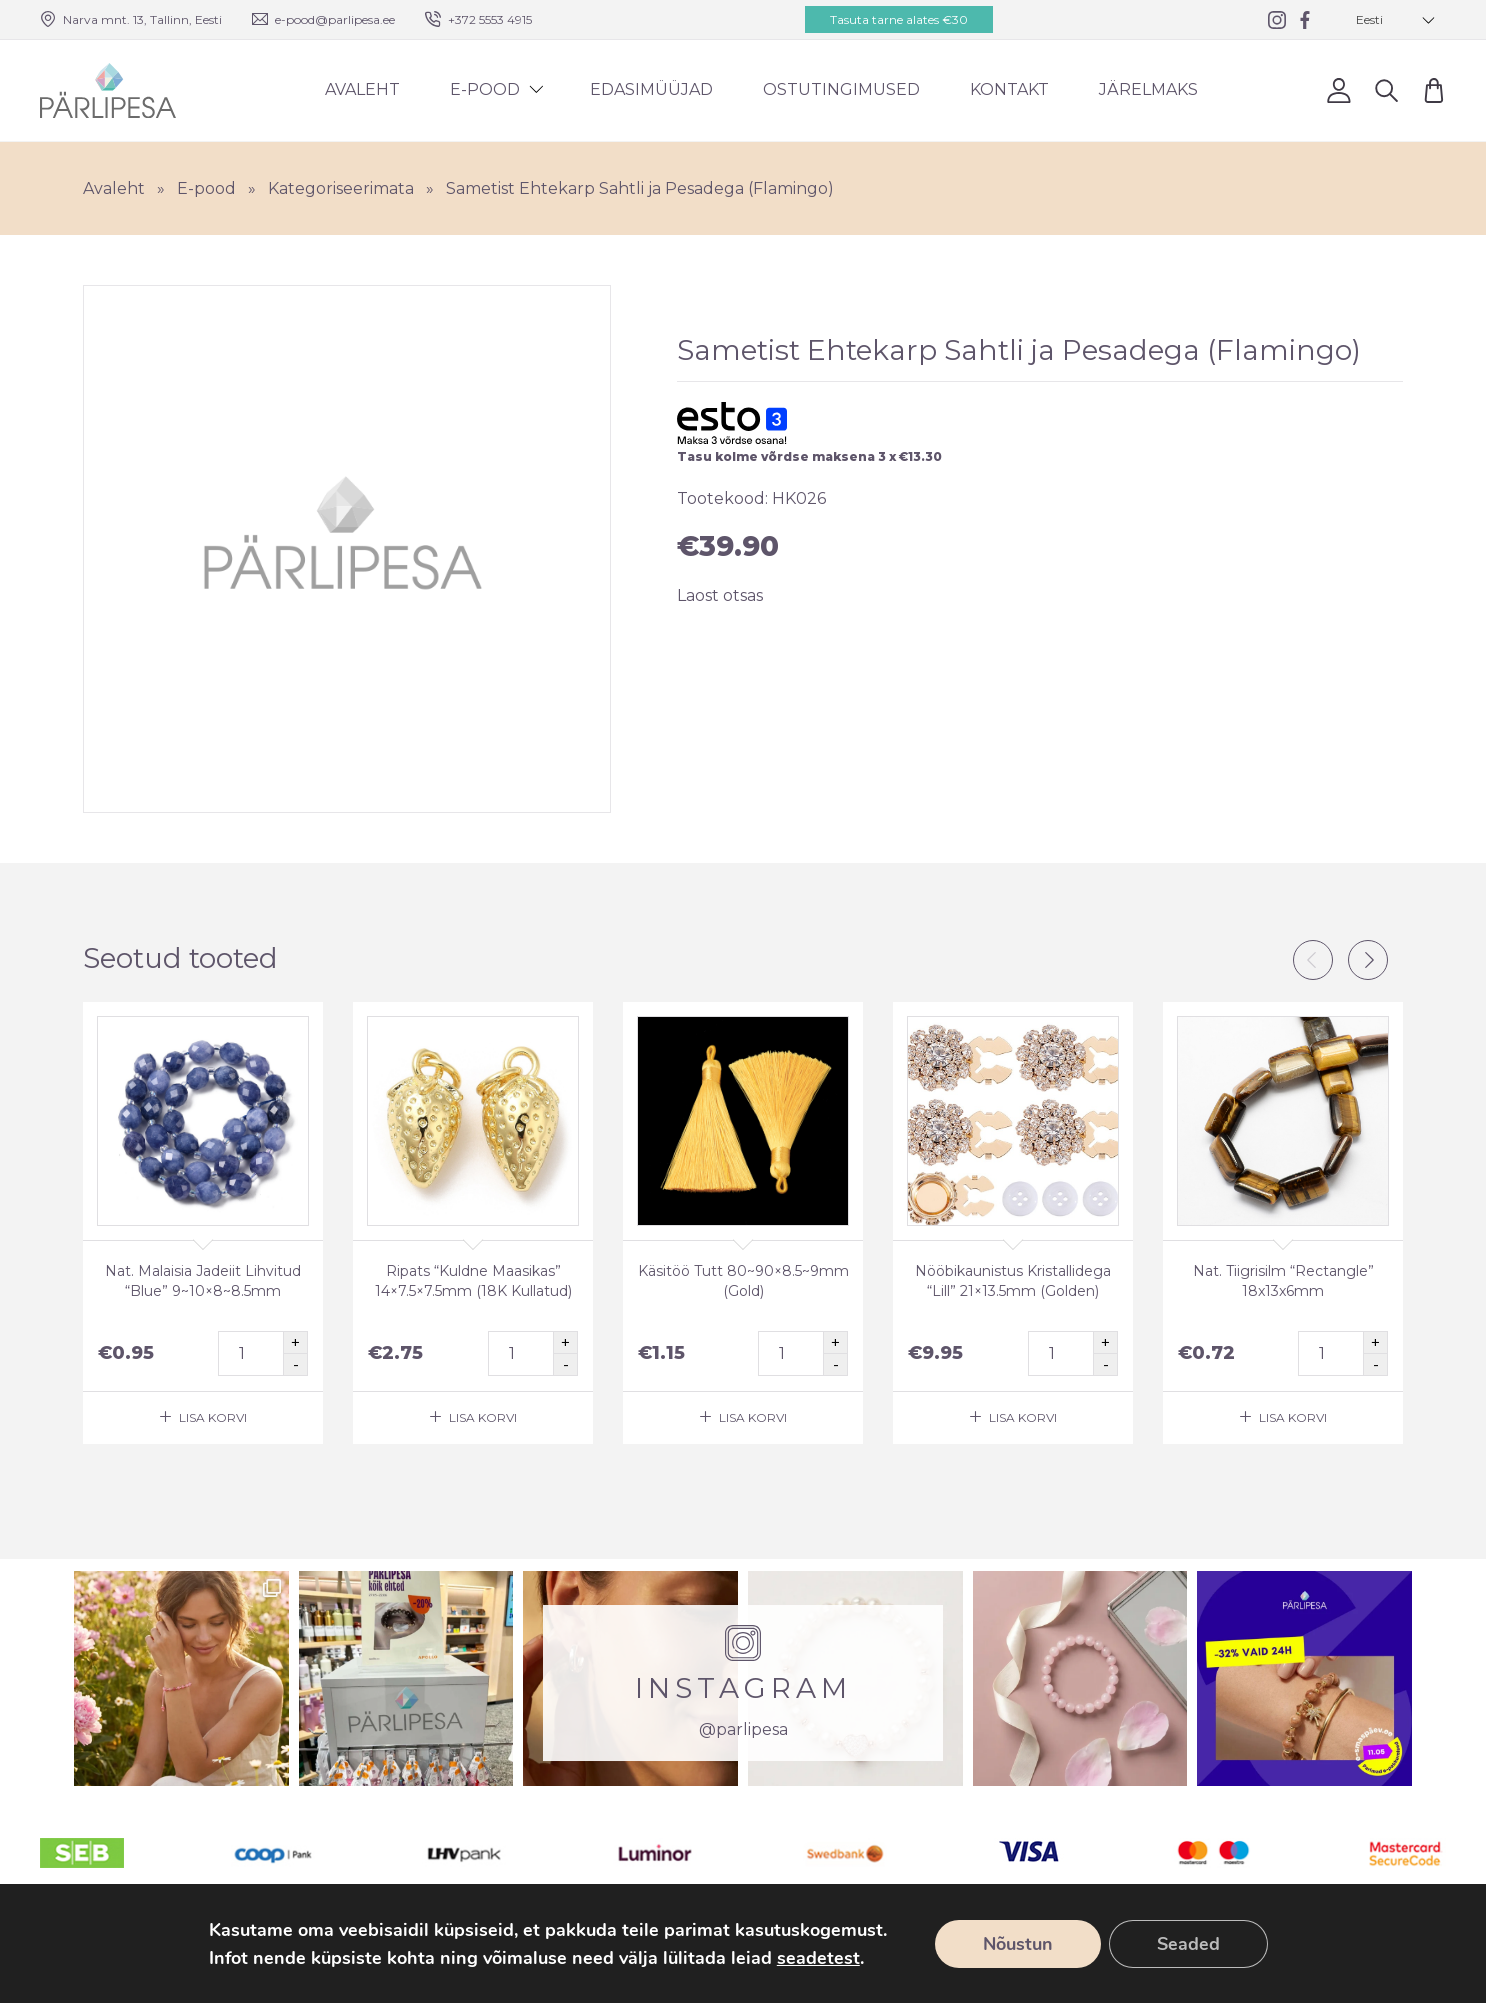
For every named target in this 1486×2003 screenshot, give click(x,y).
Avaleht (362, 89)
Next (1368, 960)
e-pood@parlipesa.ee (335, 19)
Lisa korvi (213, 1417)
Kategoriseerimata (341, 188)
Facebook (1379, 1941)
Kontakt (1009, 89)
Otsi (1386, 89)
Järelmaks (1148, 89)
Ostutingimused (841, 89)
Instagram (1434, 1941)
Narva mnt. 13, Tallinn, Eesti (142, 19)
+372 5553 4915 (490, 19)
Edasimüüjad (651, 89)
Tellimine (1136, 1941)
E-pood (485, 89)
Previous (1313, 960)
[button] (1396, 20)
